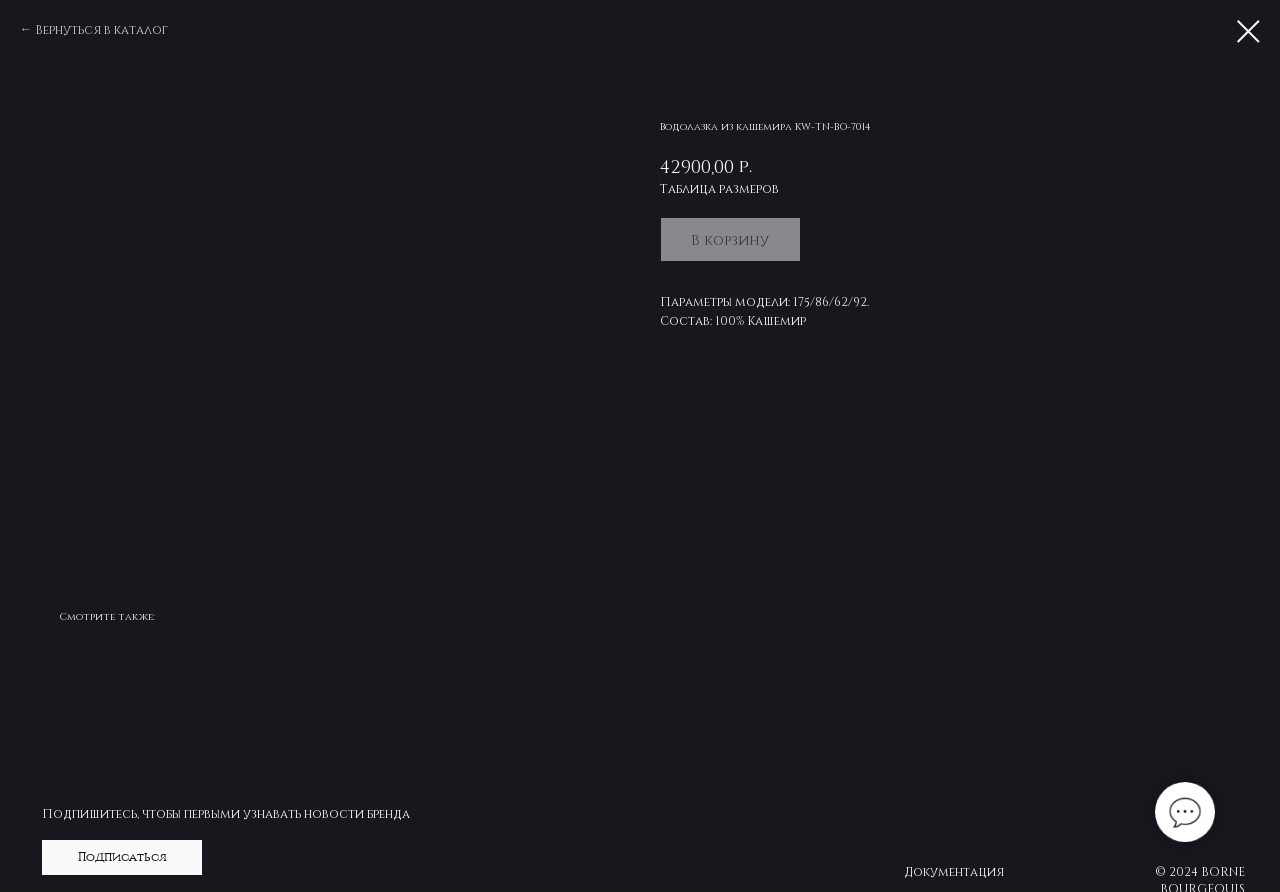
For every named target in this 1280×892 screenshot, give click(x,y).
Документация (954, 871)
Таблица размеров (719, 188)
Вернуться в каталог (101, 29)
